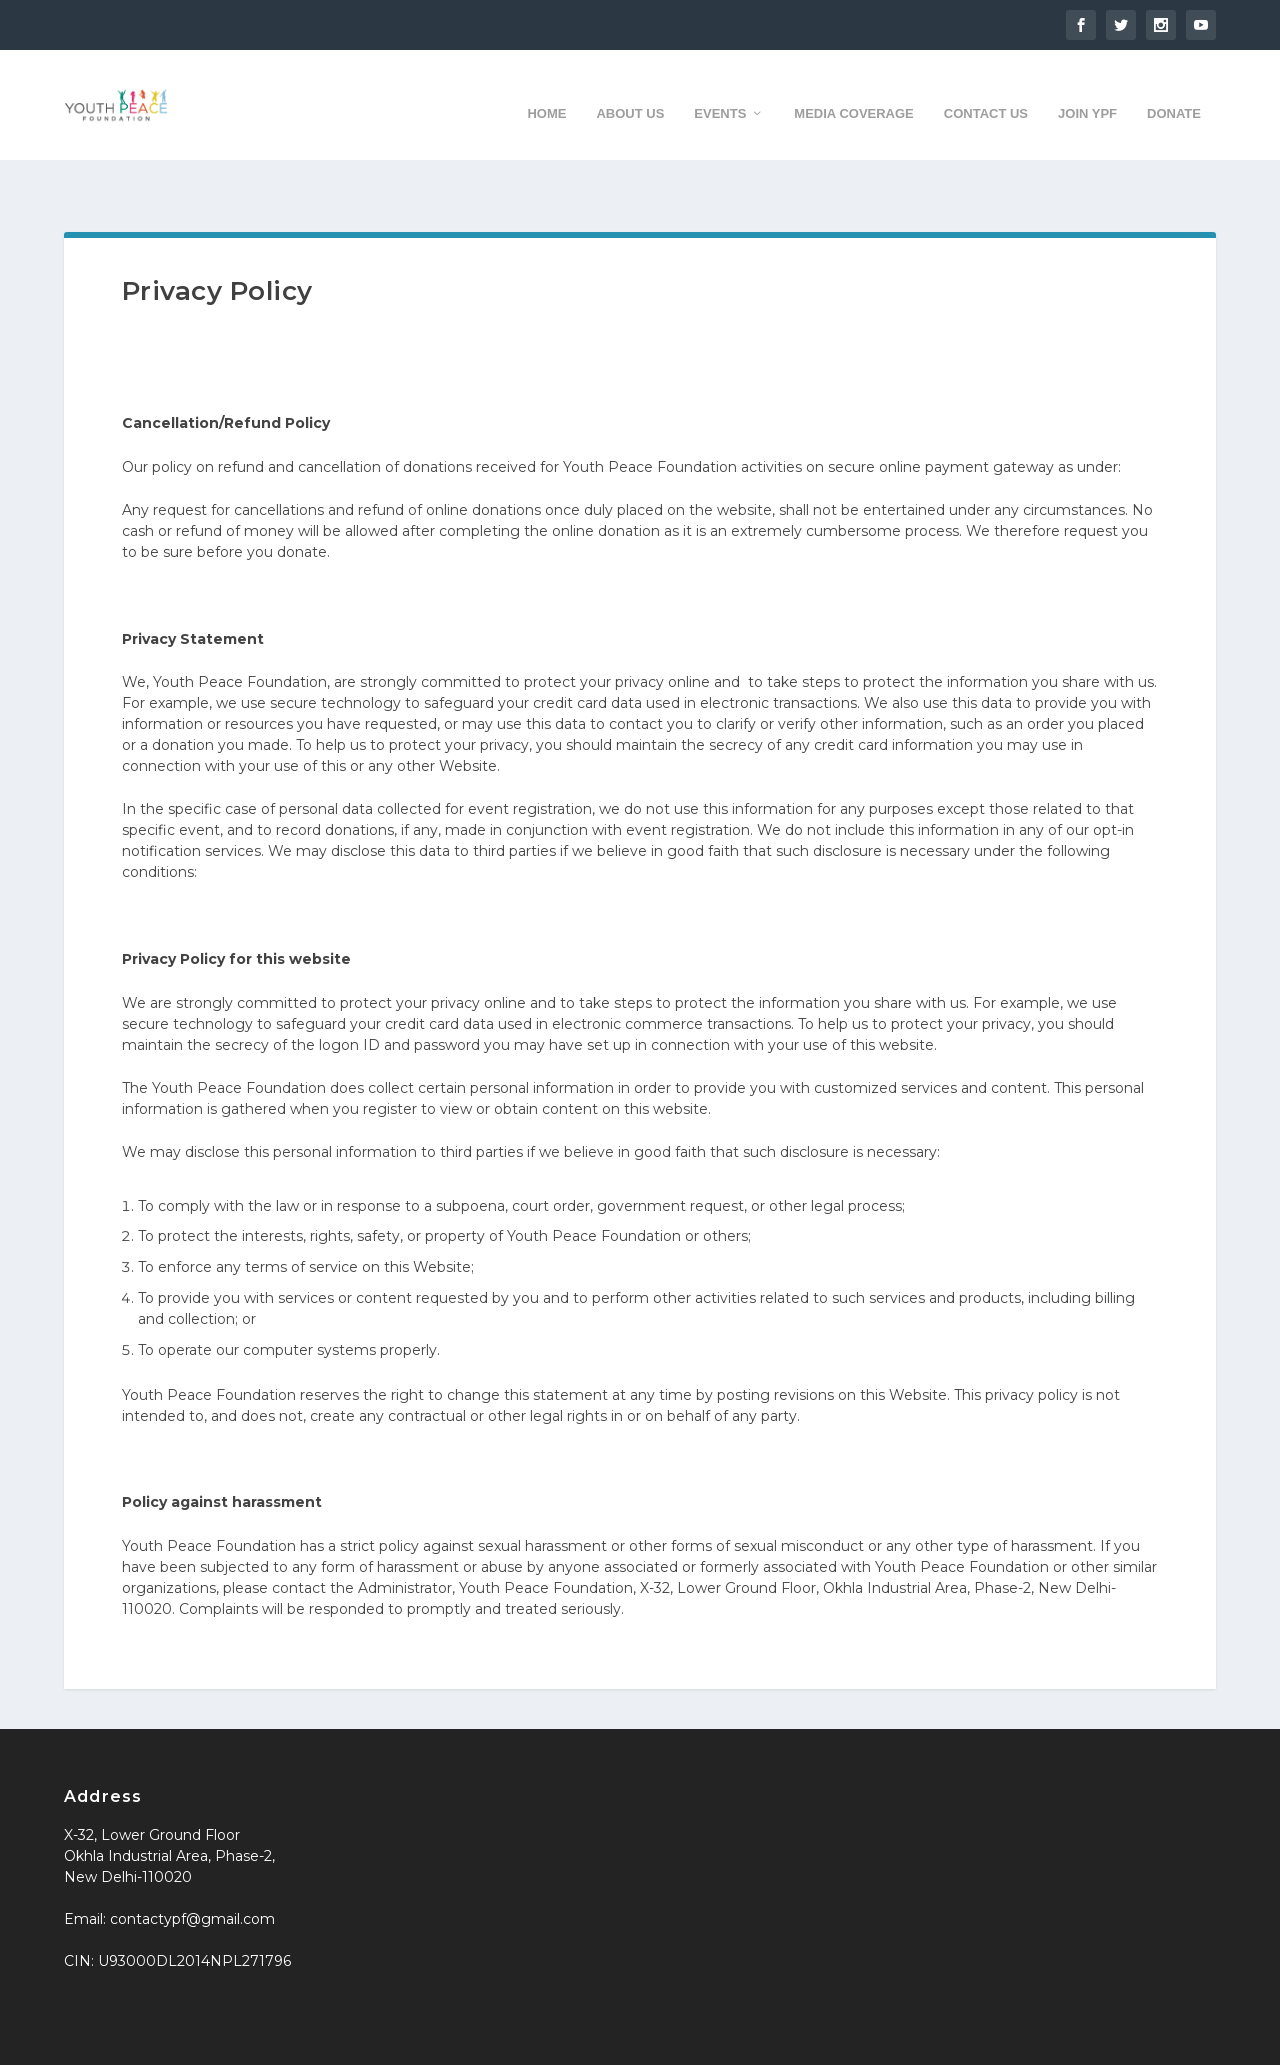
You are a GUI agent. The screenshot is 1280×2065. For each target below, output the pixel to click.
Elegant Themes (212, 2041)
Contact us (986, 93)
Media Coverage (853, 93)
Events (720, 93)
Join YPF (1087, 93)
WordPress (407, 2041)
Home (546, 93)
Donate (1174, 93)
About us (630, 93)
